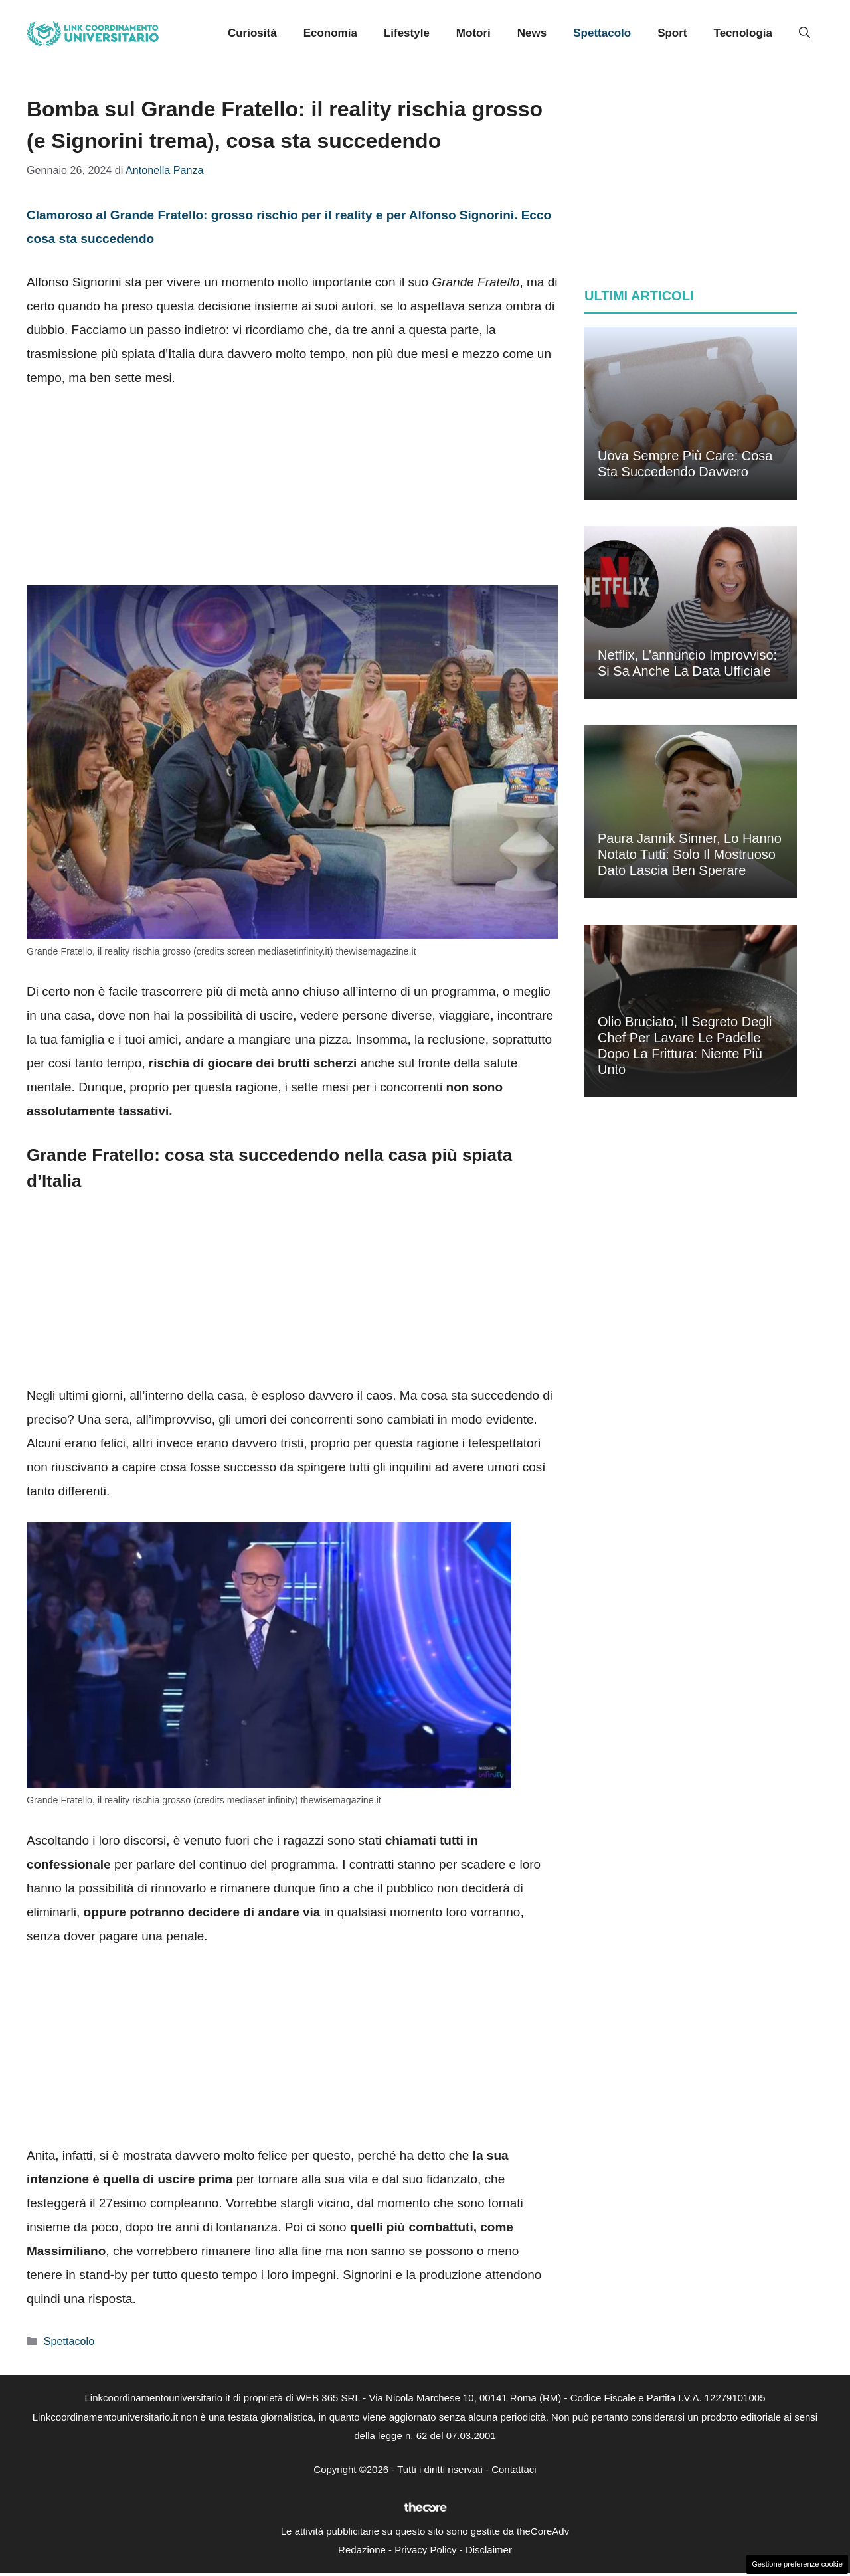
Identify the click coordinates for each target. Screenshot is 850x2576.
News (532, 33)
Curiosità (252, 33)
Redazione (362, 2549)
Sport (672, 33)
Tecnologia (743, 33)
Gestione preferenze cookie (797, 2564)
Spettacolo (602, 33)
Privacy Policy (425, 2549)
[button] (804, 33)
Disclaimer (489, 2549)
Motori (473, 33)
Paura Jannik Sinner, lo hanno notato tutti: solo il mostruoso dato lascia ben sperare (690, 854)
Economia (330, 33)
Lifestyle (407, 33)
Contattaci (514, 2469)
